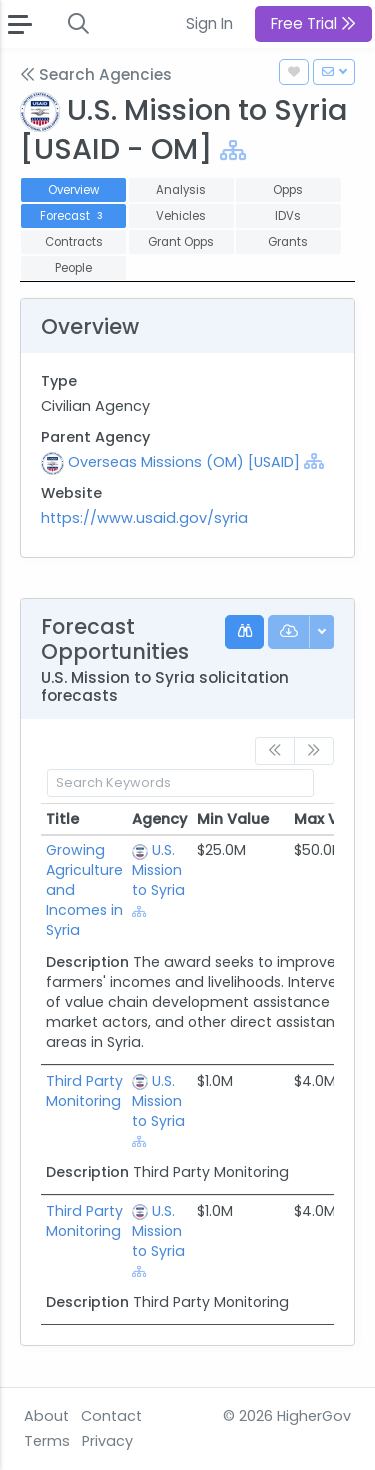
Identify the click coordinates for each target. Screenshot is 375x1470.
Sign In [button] (209, 23)
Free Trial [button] (313, 23)
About (46, 1416)
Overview (73, 190)
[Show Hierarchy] (233, 150)
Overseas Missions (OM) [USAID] (184, 462)
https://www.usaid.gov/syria (144, 518)
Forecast (73, 216)
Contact (111, 1416)
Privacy (107, 1441)
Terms (47, 1441)
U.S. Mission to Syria (158, 870)
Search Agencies (96, 74)
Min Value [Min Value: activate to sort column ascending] (233, 819)
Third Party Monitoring (84, 1091)
